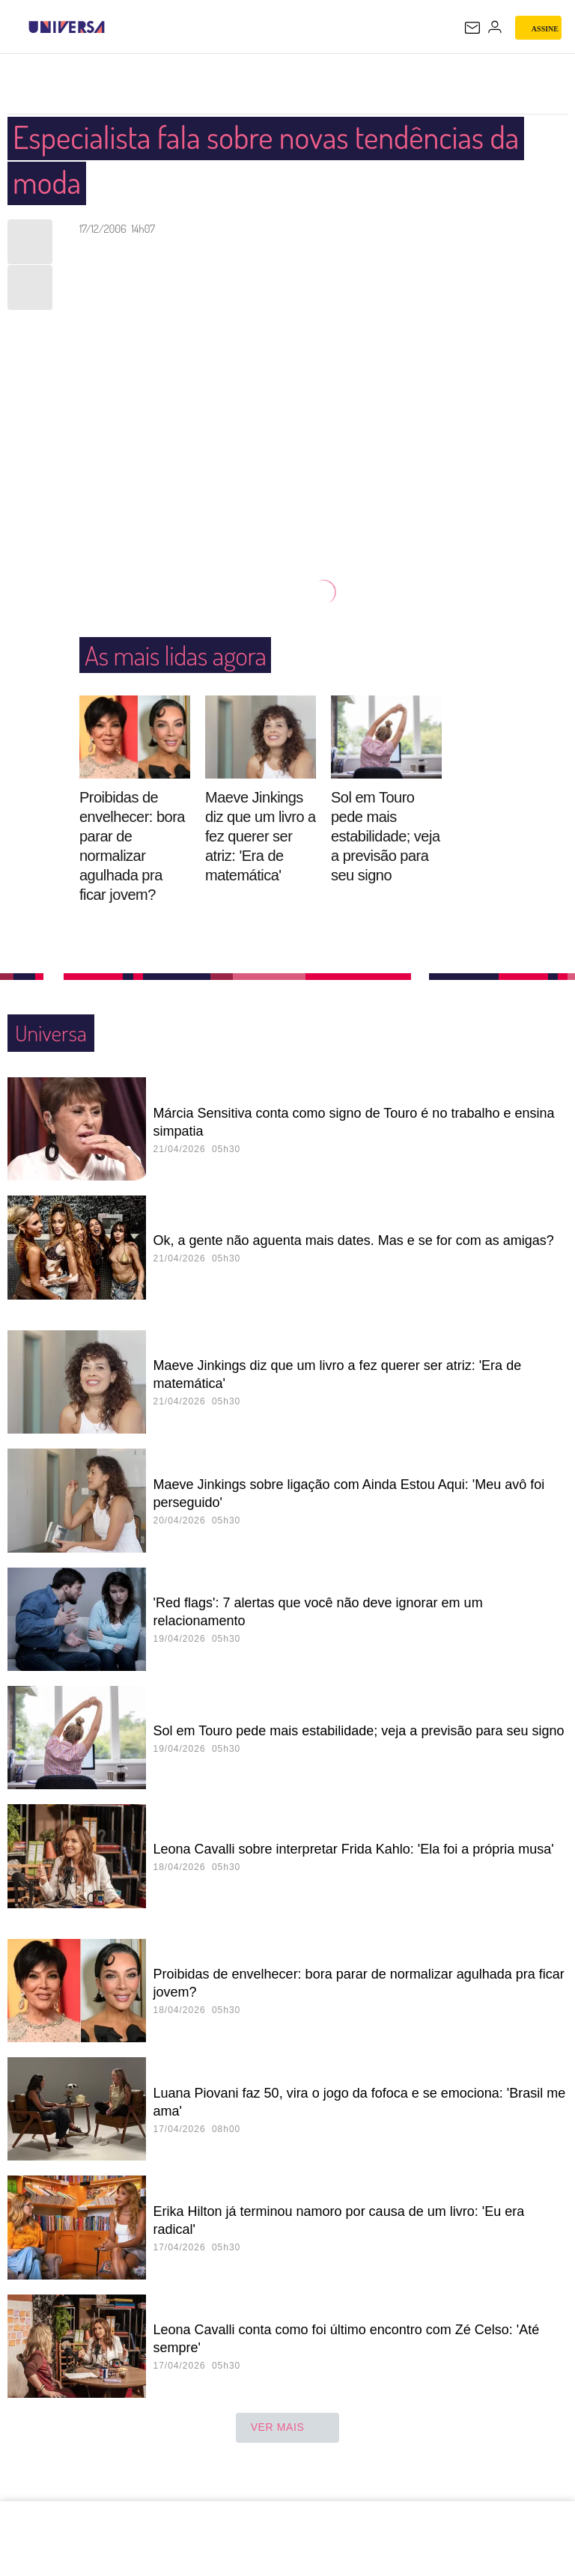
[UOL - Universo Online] (114, 27)
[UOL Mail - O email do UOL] (472, 28)
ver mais (288, 2428)
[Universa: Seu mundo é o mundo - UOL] (66, 27)
